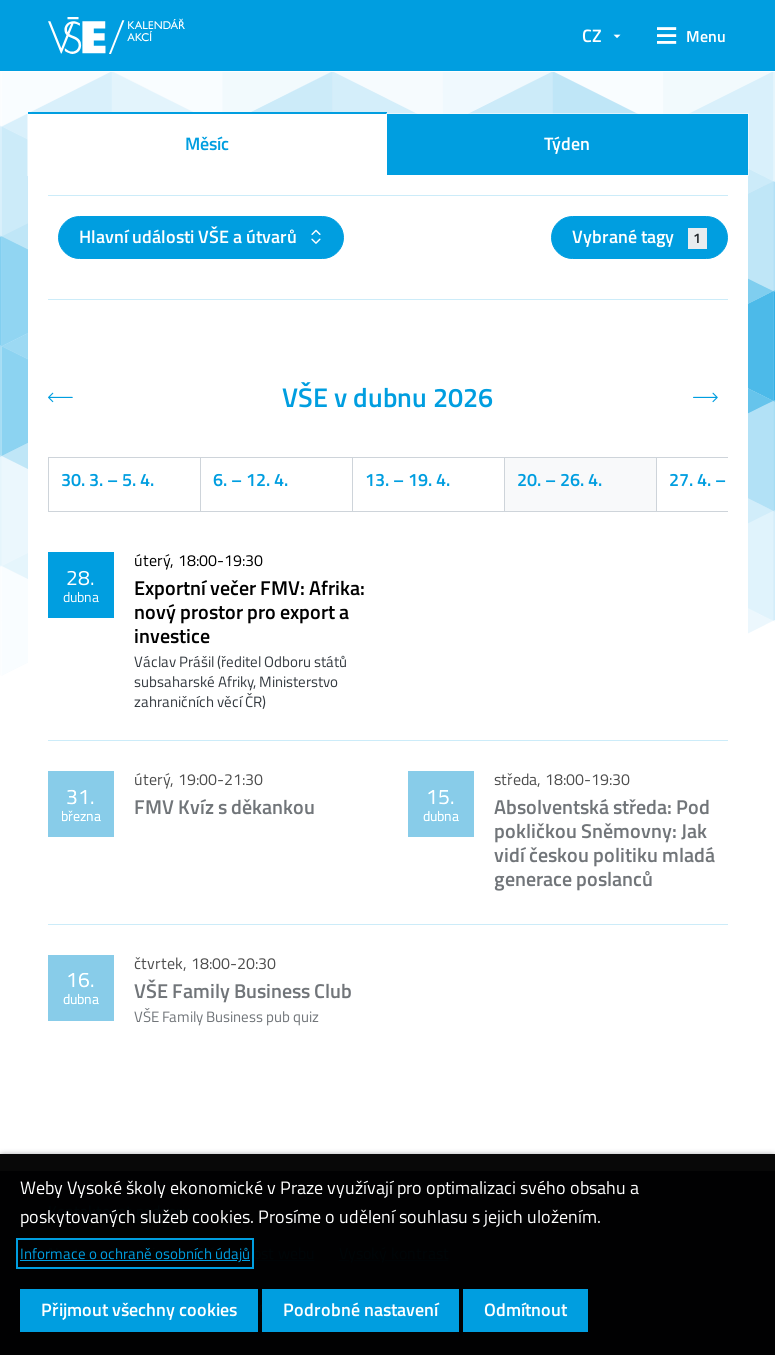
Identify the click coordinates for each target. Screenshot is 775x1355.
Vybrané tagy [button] (639, 236)
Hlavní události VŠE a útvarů (190, 236)
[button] (684, 36)
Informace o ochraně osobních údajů (135, 1253)
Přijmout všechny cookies (139, 1309)
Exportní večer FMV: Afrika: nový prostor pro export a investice (249, 611)
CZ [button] (592, 35)
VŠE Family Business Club (243, 990)
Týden (567, 143)
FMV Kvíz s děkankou (224, 806)
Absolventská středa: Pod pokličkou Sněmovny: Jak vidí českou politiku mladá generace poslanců (604, 842)
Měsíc (207, 143)
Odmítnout (525, 1309)
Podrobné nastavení (360, 1309)
